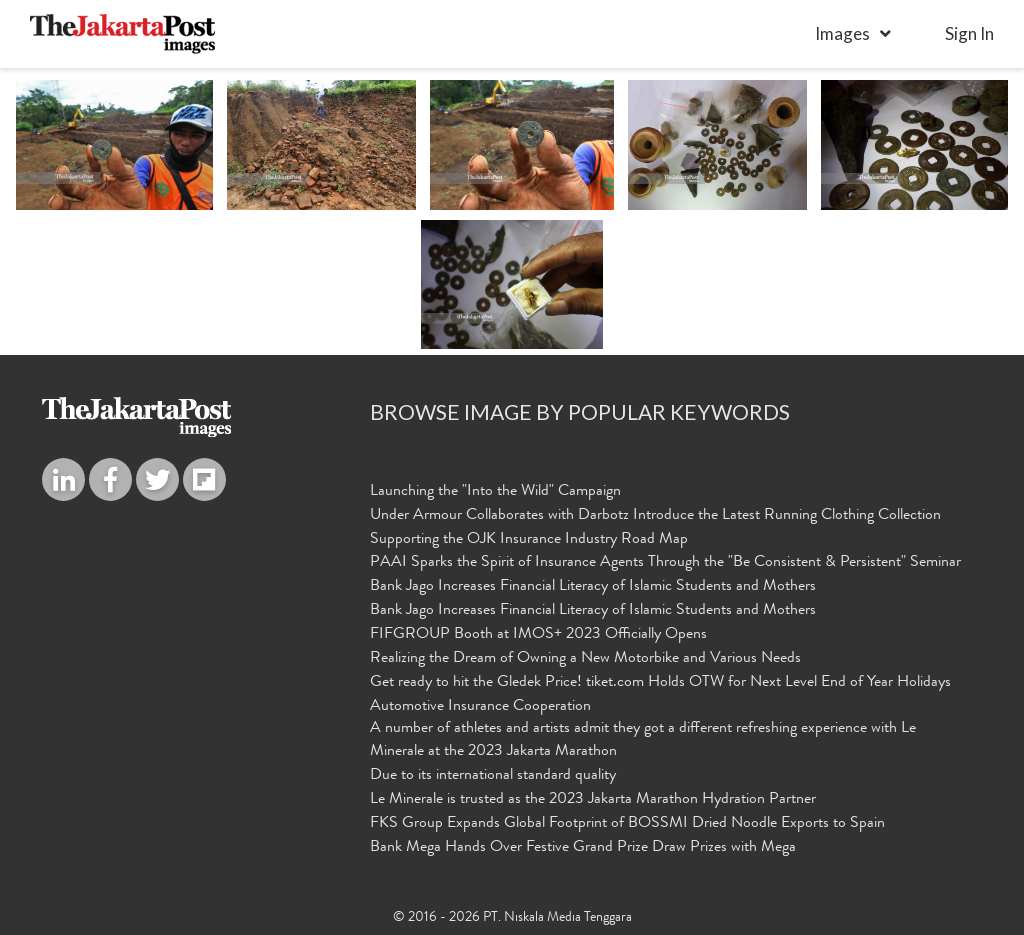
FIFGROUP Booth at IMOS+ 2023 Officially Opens (538, 634)
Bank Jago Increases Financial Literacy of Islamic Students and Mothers (593, 586)
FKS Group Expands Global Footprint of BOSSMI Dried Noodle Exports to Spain (627, 823)
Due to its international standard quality (493, 775)
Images (842, 33)
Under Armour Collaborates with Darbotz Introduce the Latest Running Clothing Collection (655, 515)
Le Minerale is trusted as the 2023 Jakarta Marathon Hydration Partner (593, 799)
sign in (969, 33)
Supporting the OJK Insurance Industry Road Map (529, 539)
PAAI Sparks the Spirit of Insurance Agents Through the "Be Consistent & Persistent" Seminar (665, 563)
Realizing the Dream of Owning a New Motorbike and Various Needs (585, 658)
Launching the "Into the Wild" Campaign (495, 491)
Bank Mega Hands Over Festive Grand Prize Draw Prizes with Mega (583, 847)
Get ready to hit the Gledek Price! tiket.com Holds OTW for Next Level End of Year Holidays (660, 682)
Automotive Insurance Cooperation (480, 706)
